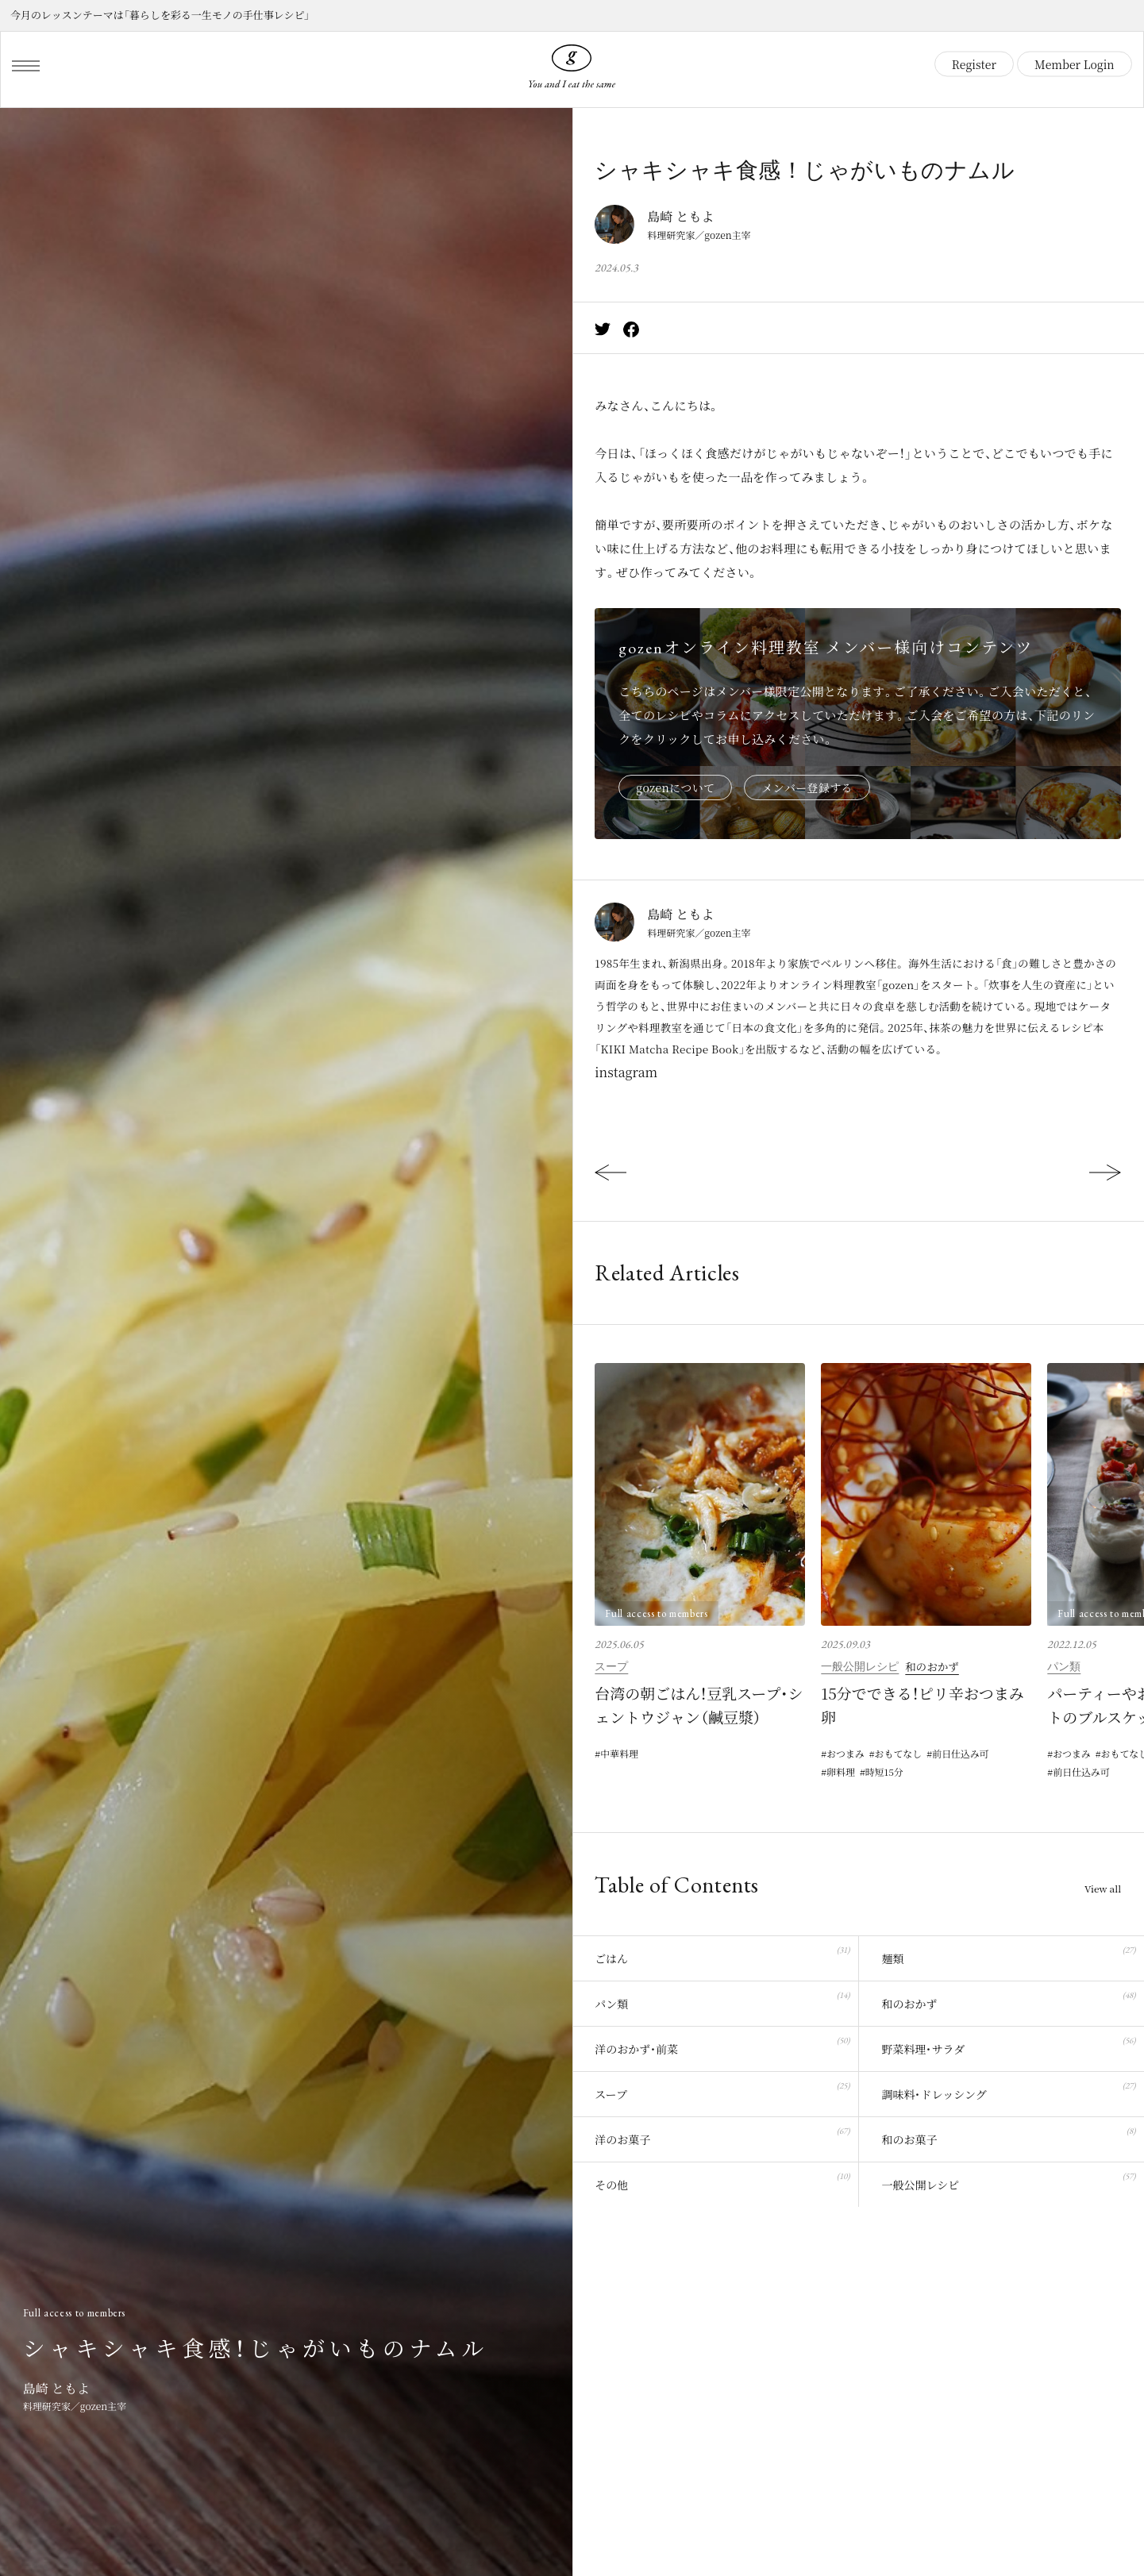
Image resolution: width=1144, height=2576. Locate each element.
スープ (611, 1666)
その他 (722, 2180)
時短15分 (884, 1772)
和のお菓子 (1008, 2135)
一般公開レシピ (860, 1666)
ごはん (722, 1954)
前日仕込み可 (961, 1753)
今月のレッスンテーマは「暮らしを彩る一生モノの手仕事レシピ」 (160, 14)
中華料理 (619, 1753)
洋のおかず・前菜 (722, 2044)
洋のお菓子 (722, 2135)
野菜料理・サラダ (1008, 2044)
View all (1103, 1888)
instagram (626, 1072)
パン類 (1063, 1666)
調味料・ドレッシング (1008, 2090)
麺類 (1008, 1954)
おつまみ (845, 1753)
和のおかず (932, 1666)
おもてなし (899, 1753)
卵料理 (840, 1772)
